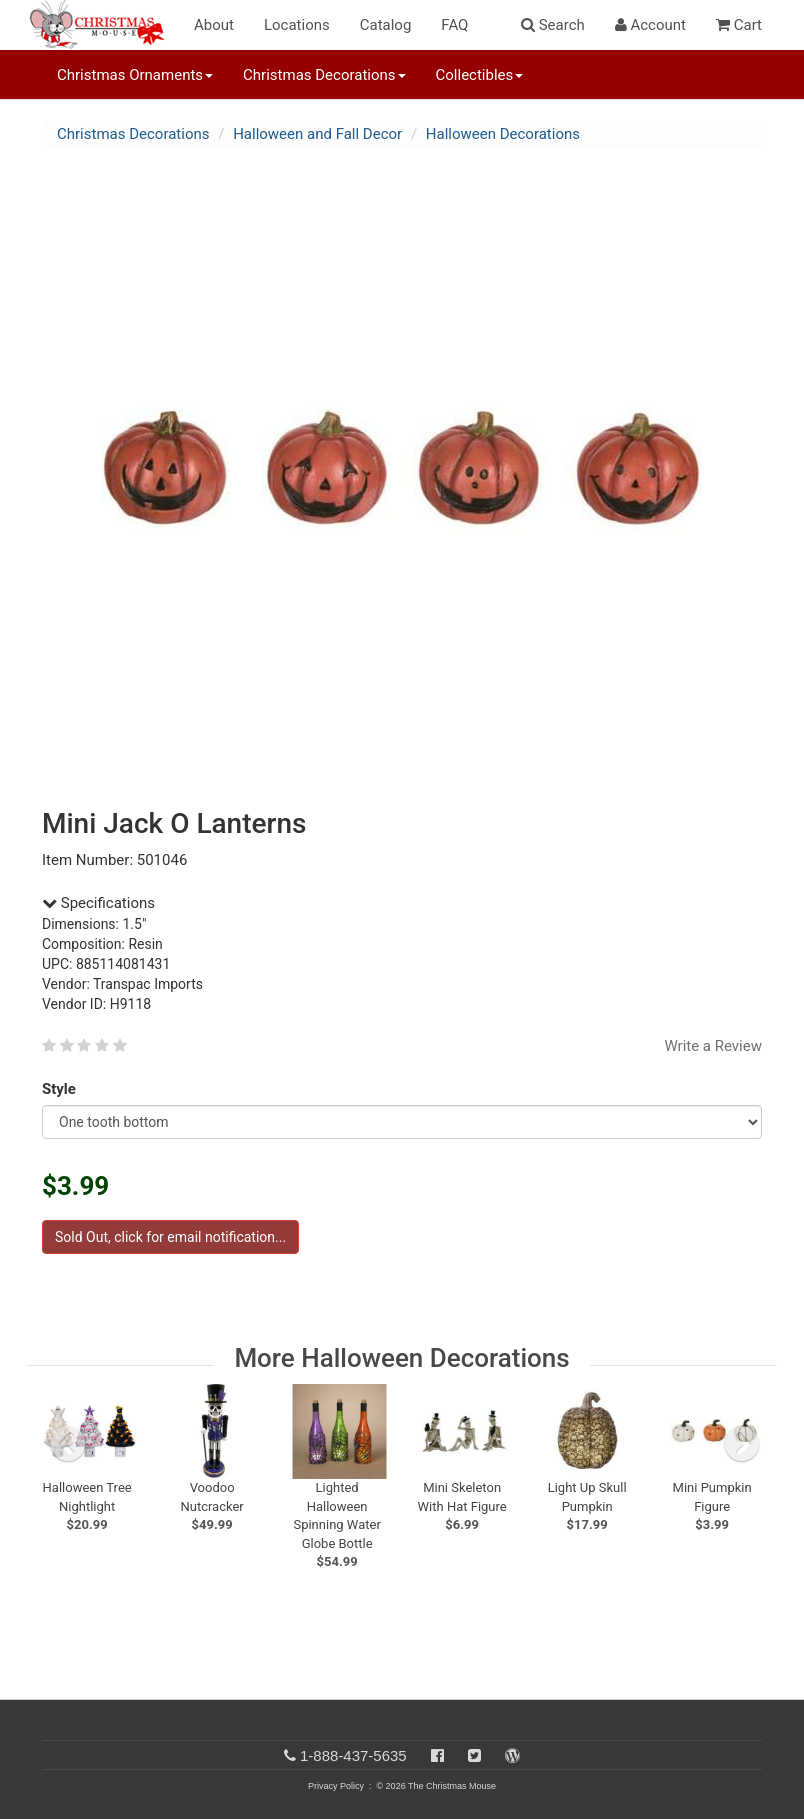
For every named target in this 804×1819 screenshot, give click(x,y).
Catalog (386, 25)
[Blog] (512, 1755)
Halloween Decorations (503, 134)
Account (650, 25)
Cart (739, 25)
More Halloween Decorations (401, 1358)
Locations (297, 25)
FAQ (454, 25)
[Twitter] (474, 1755)
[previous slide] (68, 1444)
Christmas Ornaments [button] (135, 75)
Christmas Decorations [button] (324, 75)
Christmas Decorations (133, 134)
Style (62, 1089)
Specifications (98, 903)
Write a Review (713, 1046)
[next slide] (742, 1444)
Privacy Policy (336, 1786)
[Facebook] (437, 1755)
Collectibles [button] (480, 75)
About (214, 25)
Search (553, 25)
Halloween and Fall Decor (317, 134)
